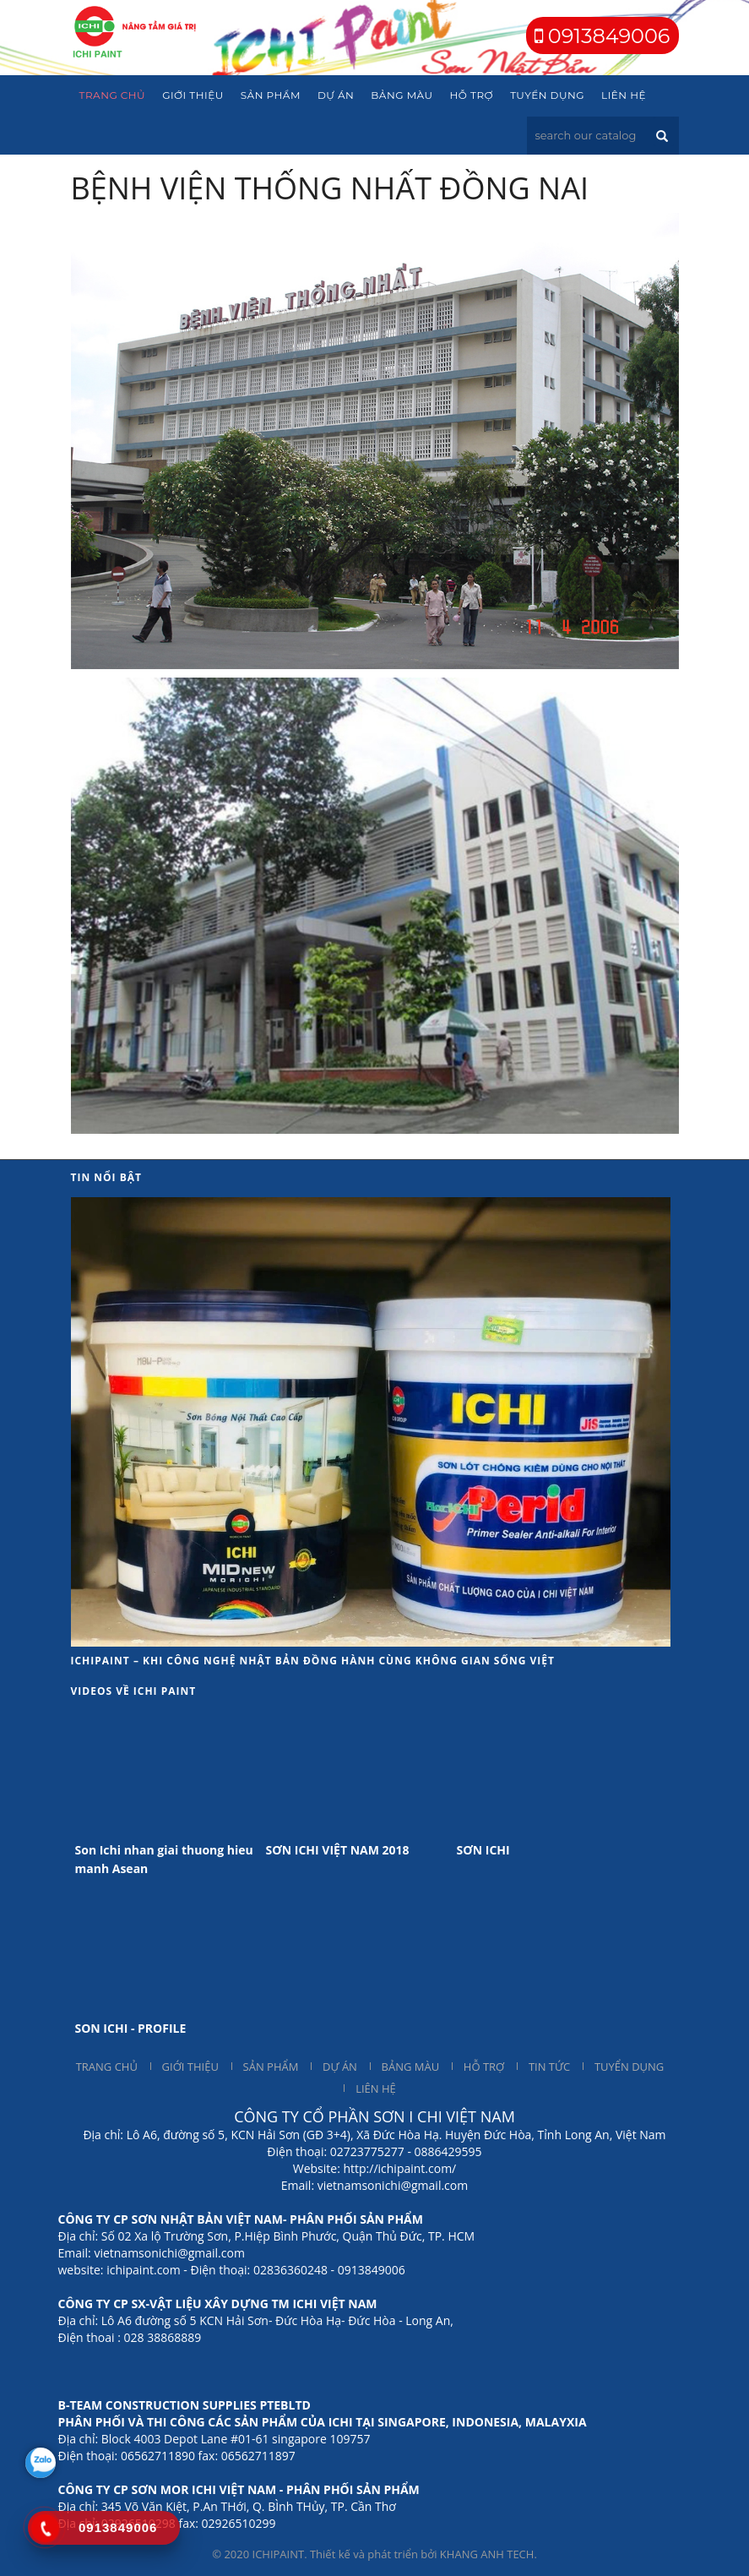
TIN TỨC (549, 2066)
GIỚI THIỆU (190, 2066)
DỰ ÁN (340, 2066)
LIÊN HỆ (376, 2088)
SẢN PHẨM (271, 2066)
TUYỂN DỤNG (629, 2066)
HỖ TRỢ (484, 2066)
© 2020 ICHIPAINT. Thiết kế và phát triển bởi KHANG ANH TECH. (374, 2554)
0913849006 (606, 36)
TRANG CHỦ (107, 2066)
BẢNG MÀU (411, 2066)
